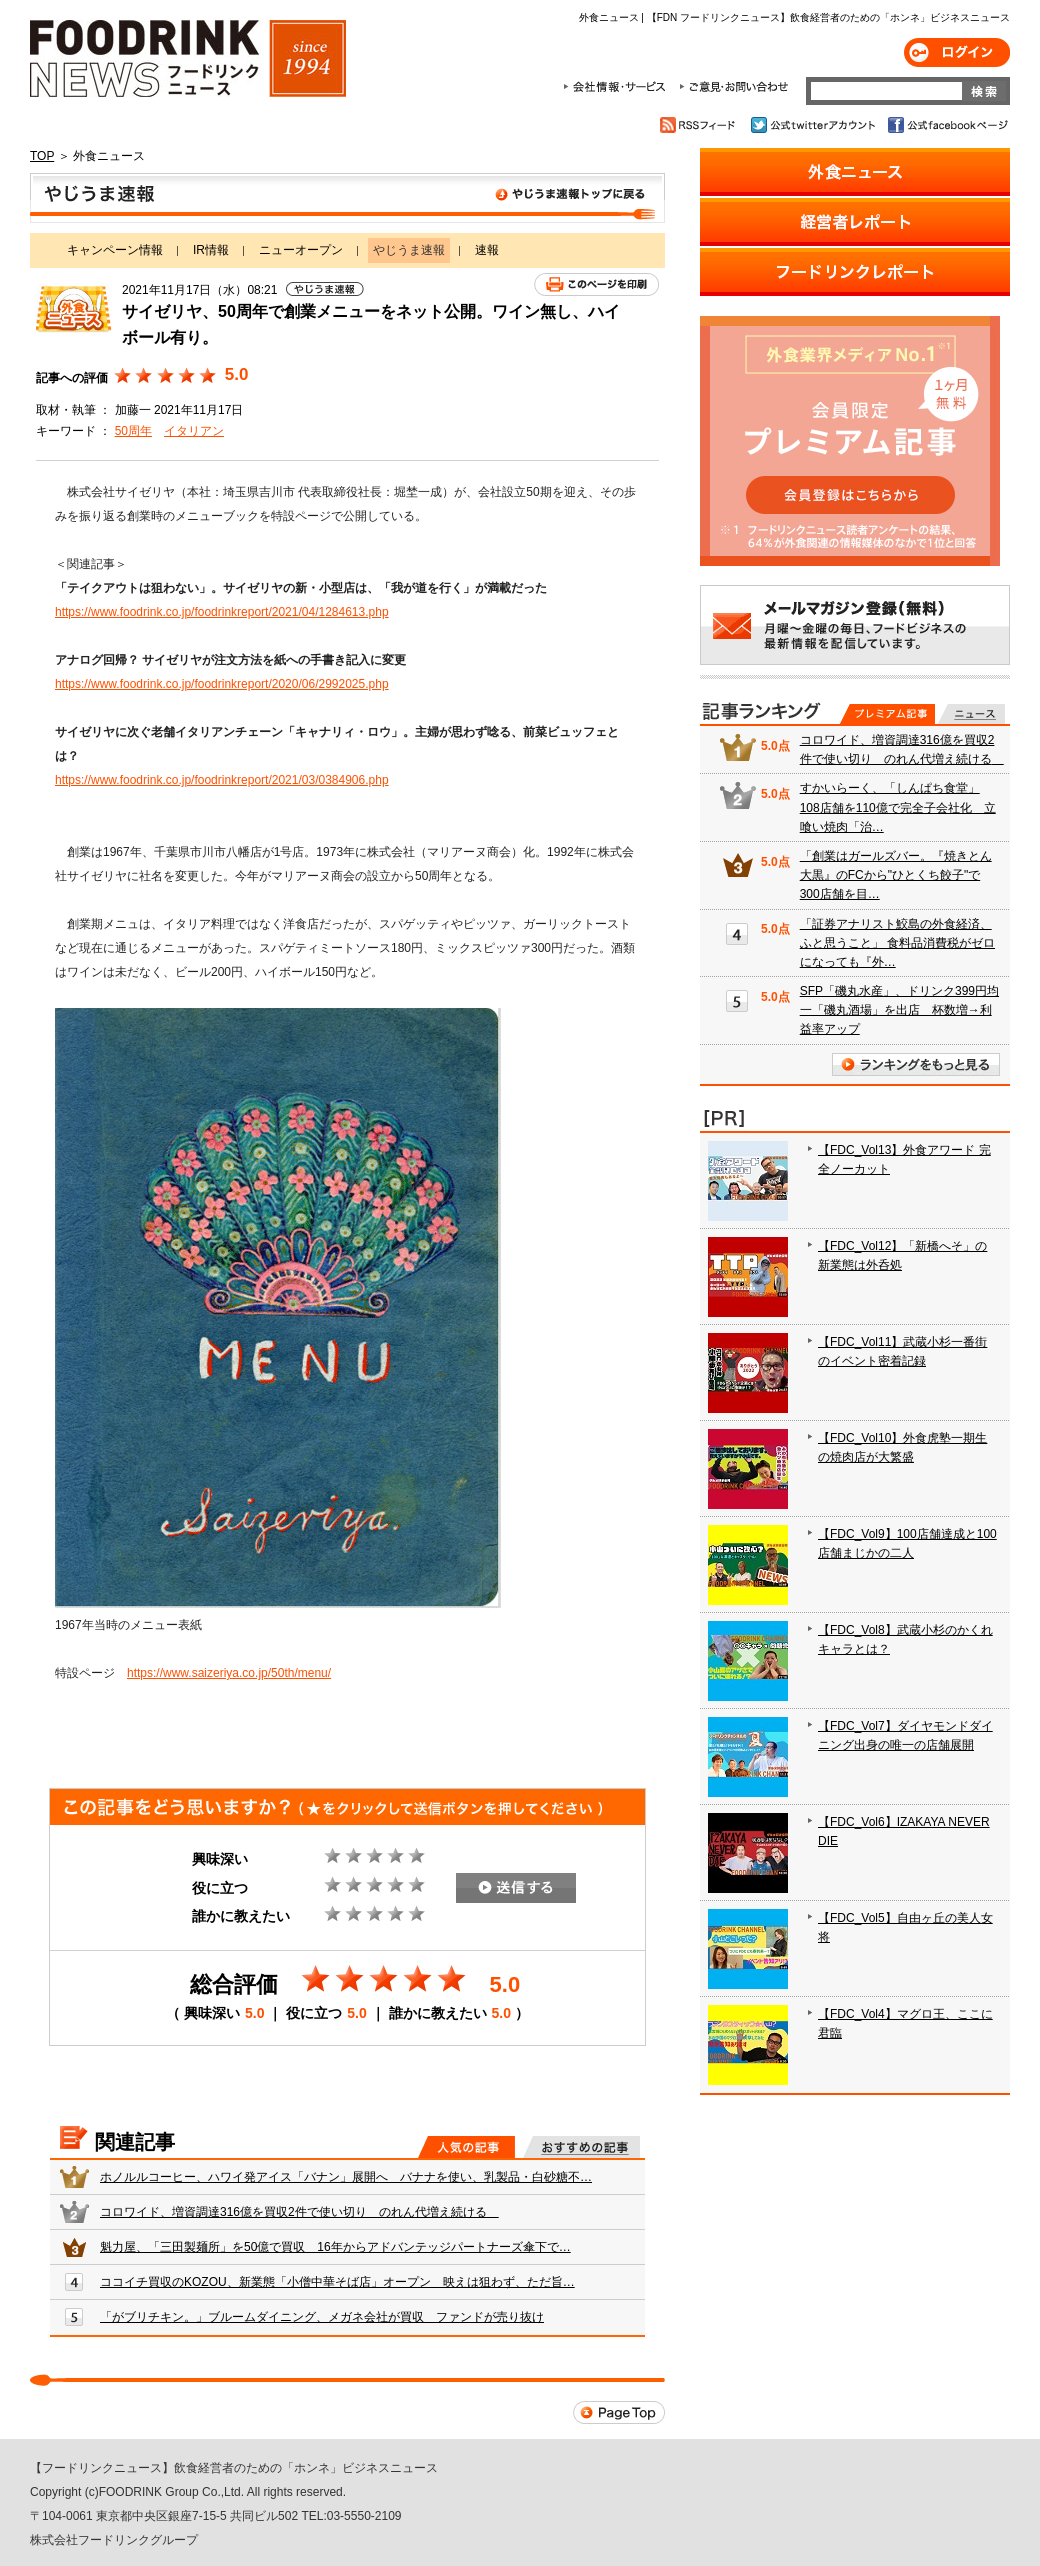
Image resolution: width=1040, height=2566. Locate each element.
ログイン (957, 52)
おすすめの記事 (581, 2147)
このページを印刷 (596, 284)
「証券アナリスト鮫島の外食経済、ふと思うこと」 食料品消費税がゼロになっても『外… (897, 943)
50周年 (133, 431)
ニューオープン (301, 250)
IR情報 (211, 250)
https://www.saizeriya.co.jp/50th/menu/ (229, 1673)
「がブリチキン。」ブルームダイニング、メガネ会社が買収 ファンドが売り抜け (322, 2317)
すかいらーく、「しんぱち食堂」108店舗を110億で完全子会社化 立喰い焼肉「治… (898, 807)
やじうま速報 (347, 198)
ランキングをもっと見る (916, 1064)
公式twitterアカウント (814, 125)
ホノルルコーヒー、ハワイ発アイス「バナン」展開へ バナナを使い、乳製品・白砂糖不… (346, 2177)
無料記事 (971, 714)
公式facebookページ (946, 125)
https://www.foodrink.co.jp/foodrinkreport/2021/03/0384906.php (222, 780)
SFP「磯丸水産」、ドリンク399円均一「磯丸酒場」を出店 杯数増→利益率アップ (899, 1010)
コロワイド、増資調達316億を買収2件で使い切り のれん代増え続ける (299, 2212)
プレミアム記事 (887, 714)
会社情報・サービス (618, 87)
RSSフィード (700, 125)
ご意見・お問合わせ (733, 87)
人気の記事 (466, 2147)
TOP (42, 156)
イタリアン (194, 431)
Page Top (619, 2412)
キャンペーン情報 (115, 250)
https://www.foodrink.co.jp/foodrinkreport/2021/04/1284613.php (222, 612)
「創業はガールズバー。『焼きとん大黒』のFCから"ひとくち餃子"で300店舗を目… (896, 875)
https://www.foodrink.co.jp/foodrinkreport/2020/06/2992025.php (222, 684)
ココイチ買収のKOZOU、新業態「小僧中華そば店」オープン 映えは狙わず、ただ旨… (337, 2282)
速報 (487, 250)
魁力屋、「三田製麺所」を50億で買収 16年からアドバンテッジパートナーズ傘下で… (335, 2247)
